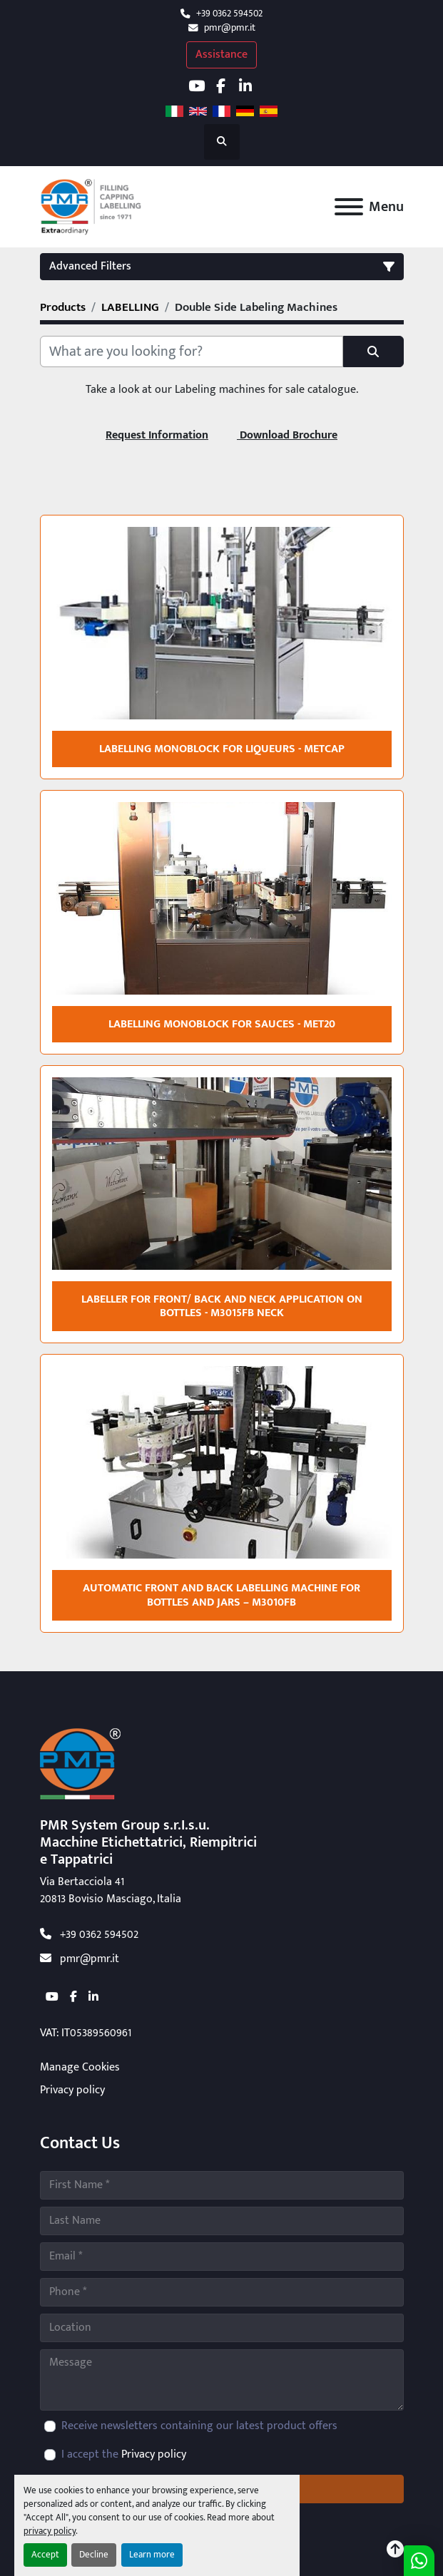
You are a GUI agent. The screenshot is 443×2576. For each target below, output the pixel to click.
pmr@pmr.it (229, 28)
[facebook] (221, 86)
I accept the (123, 2454)
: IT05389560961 (85, 2033)
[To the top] (395, 2550)
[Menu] (349, 206)
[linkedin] (246, 86)
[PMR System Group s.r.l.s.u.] (80, 1763)
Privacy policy (72, 2090)
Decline (93, 2554)
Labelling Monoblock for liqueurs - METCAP (222, 749)
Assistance (221, 54)
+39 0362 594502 (229, 13)
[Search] (191, 351)
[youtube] (196, 86)
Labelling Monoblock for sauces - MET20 (221, 1024)
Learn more (152, 2554)
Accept (45, 2554)
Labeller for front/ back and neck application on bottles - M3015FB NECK (221, 1306)
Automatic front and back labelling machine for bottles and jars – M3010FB (221, 1595)
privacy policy (50, 2531)
